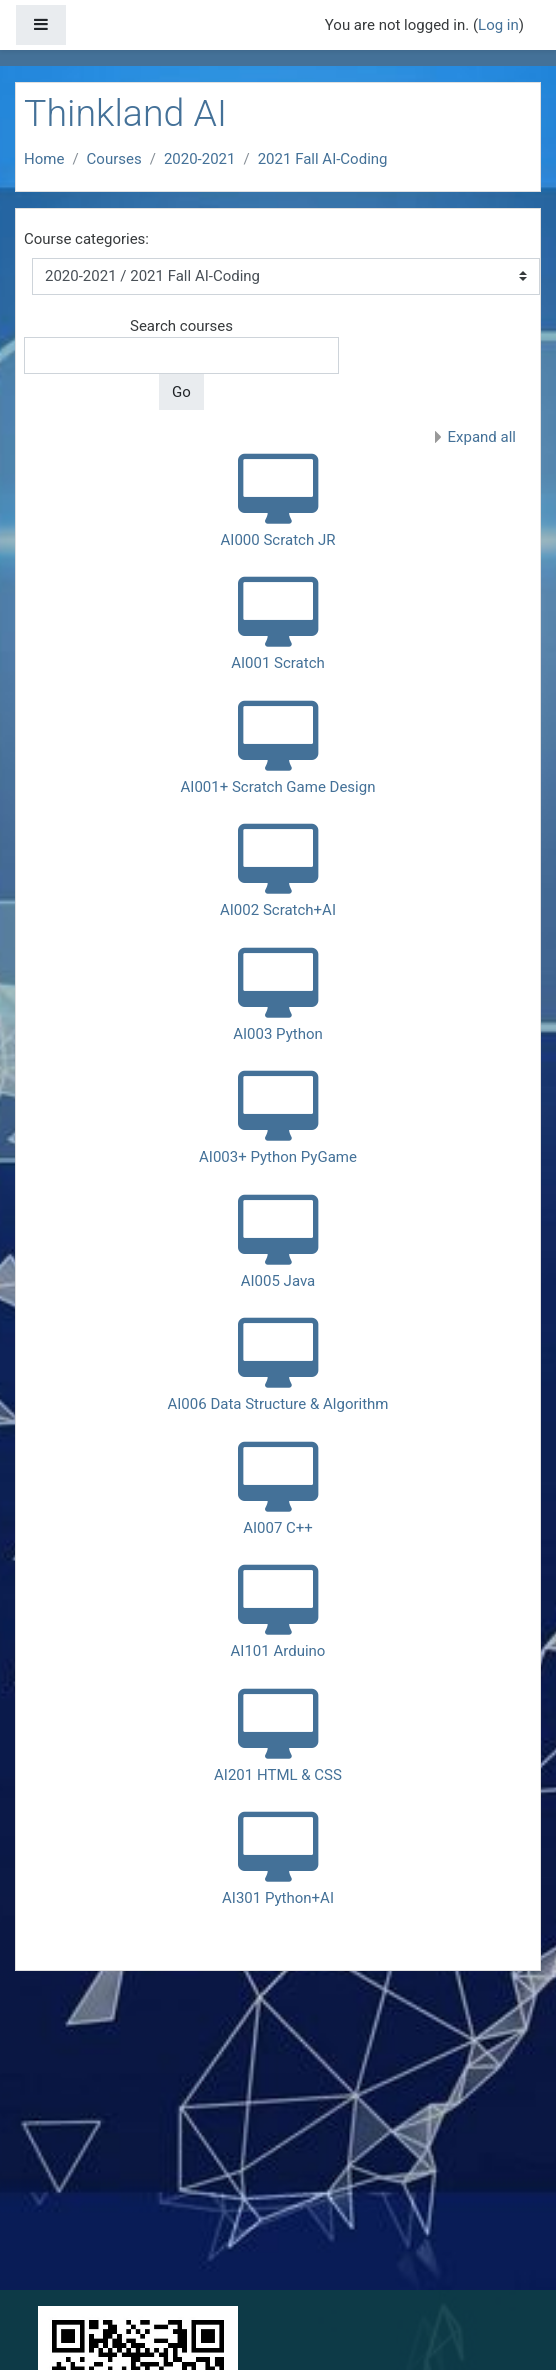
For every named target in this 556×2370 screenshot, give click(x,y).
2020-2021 (200, 159)
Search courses (181, 326)
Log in (498, 25)
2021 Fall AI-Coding (323, 159)
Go (181, 392)
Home (44, 159)
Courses (114, 159)
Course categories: (86, 239)
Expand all (482, 437)
